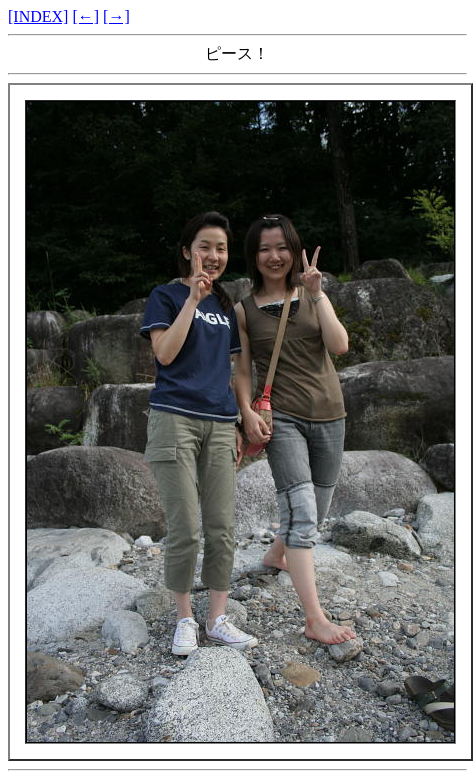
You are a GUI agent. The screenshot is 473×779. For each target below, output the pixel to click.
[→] (116, 16)
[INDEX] (38, 16)
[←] (85, 16)
